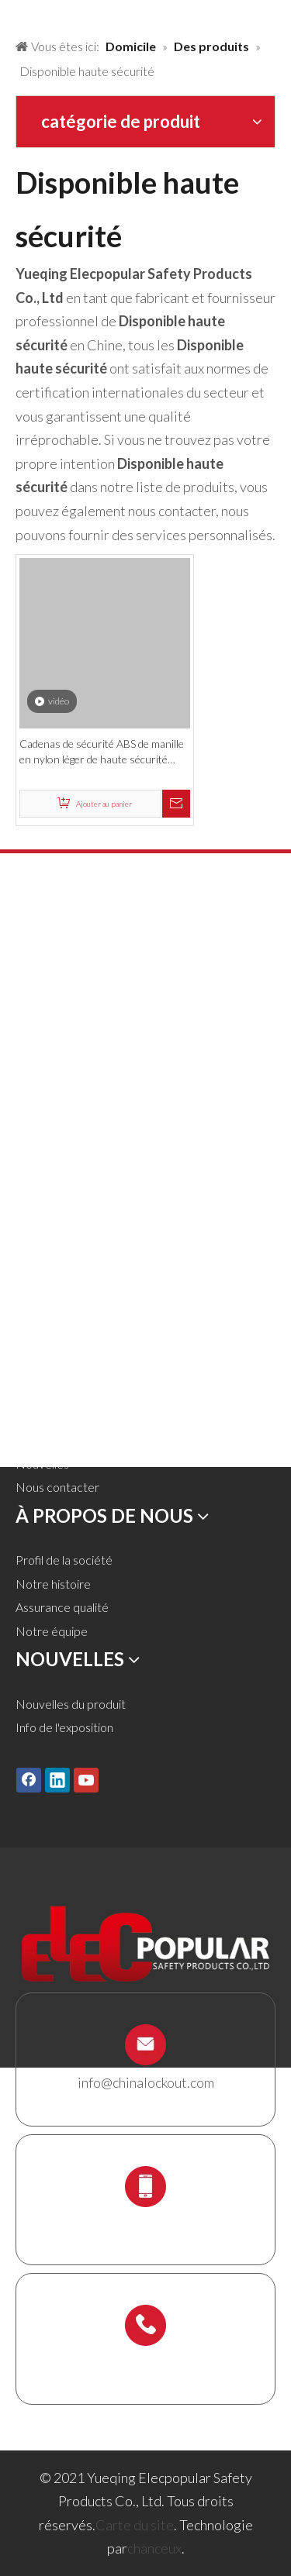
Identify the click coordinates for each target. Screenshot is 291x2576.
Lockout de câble (61, 1177)
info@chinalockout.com (146, 2082)
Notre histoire (53, 1583)
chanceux (154, 2548)
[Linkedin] (57, 1780)
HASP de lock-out (63, 1011)
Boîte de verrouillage (70, 1200)
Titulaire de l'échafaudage (82, 1248)
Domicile (39, 1321)
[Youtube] (86, 1780)
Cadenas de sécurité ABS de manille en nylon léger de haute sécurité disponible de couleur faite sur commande (101, 752)
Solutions (40, 1368)
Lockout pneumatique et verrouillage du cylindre (142, 1059)
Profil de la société (64, 1559)
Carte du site (134, 2524)
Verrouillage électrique (75, 1129)
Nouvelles (42, 1463)
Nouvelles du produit (71, 1703)
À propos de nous (61, 1392)
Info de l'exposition (64, 1727)
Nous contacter (57, 1486)
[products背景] (12, 14)
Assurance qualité (62, 1607)
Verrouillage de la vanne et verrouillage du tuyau (140, 1035)
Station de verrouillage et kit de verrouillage (129, 1224)
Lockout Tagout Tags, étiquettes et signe (120, 1153)
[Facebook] (28, 1780)
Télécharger (47, 1439)
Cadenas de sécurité (70, 963)
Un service (43, 1415)
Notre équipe (52, 1631)
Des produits (50, 1345)
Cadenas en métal (63, 987)
